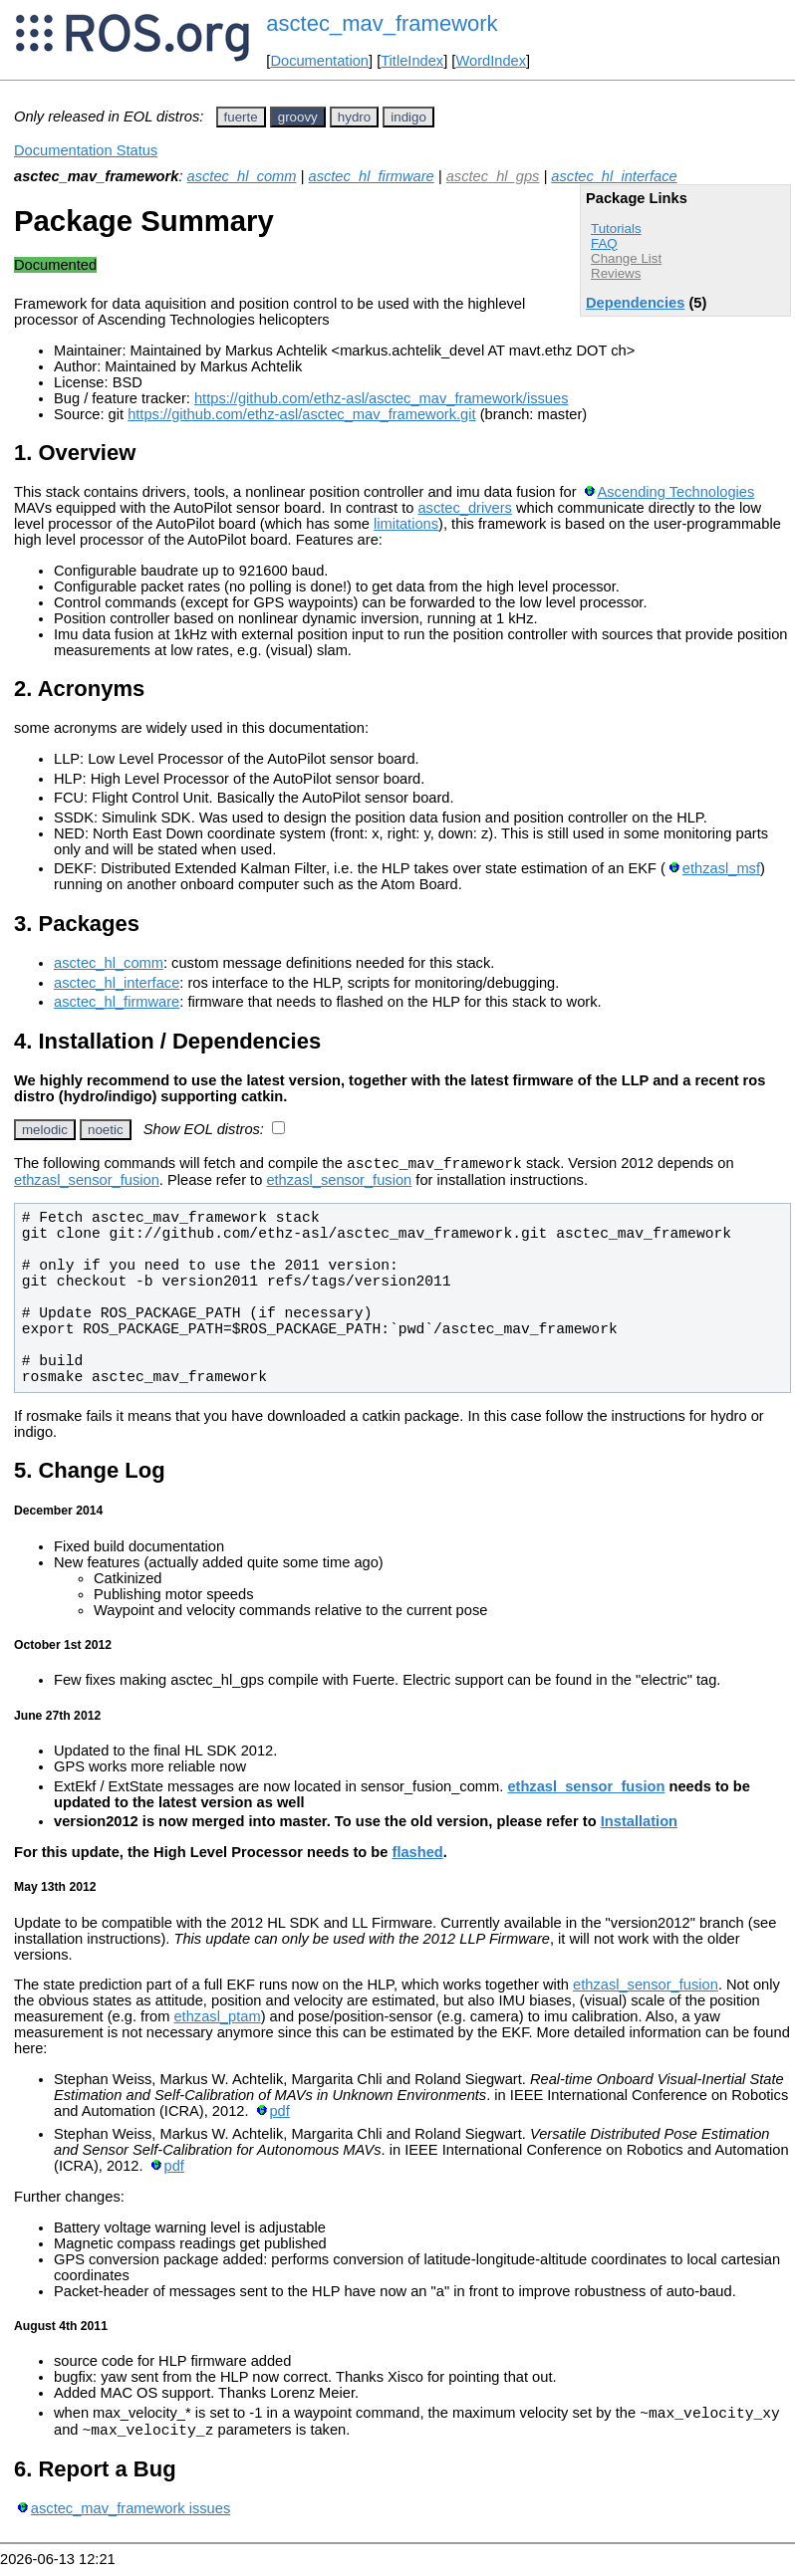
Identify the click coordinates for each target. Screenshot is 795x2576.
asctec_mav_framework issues (130, 2517)
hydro (354, 117)
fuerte (241, 117)
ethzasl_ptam (216, 2019)
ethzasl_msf (721, 868)
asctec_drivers (464, 508)
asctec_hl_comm (242, 176)
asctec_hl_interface (613, 176)
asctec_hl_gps (493, 176)
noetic (106, 1129)
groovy (298, 117)
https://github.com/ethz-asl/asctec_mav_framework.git (301, 414)
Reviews (616, 273)
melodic (45, 1129)
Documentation (319, 61)
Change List (626, 258)
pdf (279, 2114)
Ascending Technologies (675, 492)
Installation (639, 1824)
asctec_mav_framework (381, 23)
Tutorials (616, 228)
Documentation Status (85, 150)
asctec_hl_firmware (370, 176)
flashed (418, 1855)
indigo (408, 117)
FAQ (604, 243)
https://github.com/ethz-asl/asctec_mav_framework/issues (381, 398)
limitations (406, 524)
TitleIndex (412, 61)
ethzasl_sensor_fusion (86, 1183)
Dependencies (635, 303)
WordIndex (490, 61)
